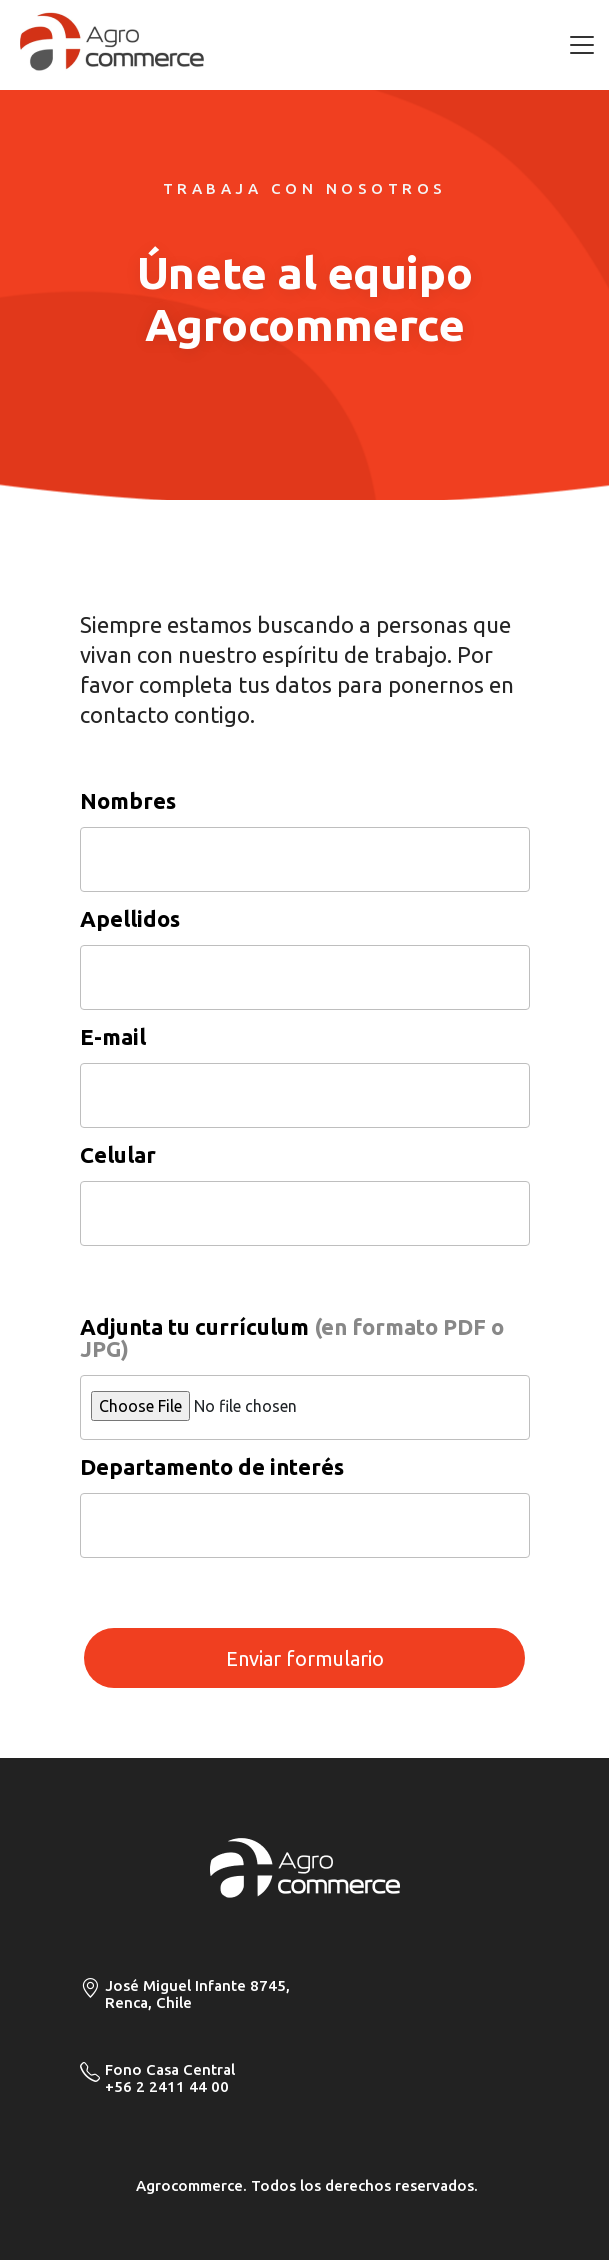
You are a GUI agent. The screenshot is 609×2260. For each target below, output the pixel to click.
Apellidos (130, 919)
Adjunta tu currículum (292, 1338)
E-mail (113, 1037)
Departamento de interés (212, 1467)
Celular (118, 1155)
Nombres (128, 801)
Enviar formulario (305, 1658)
